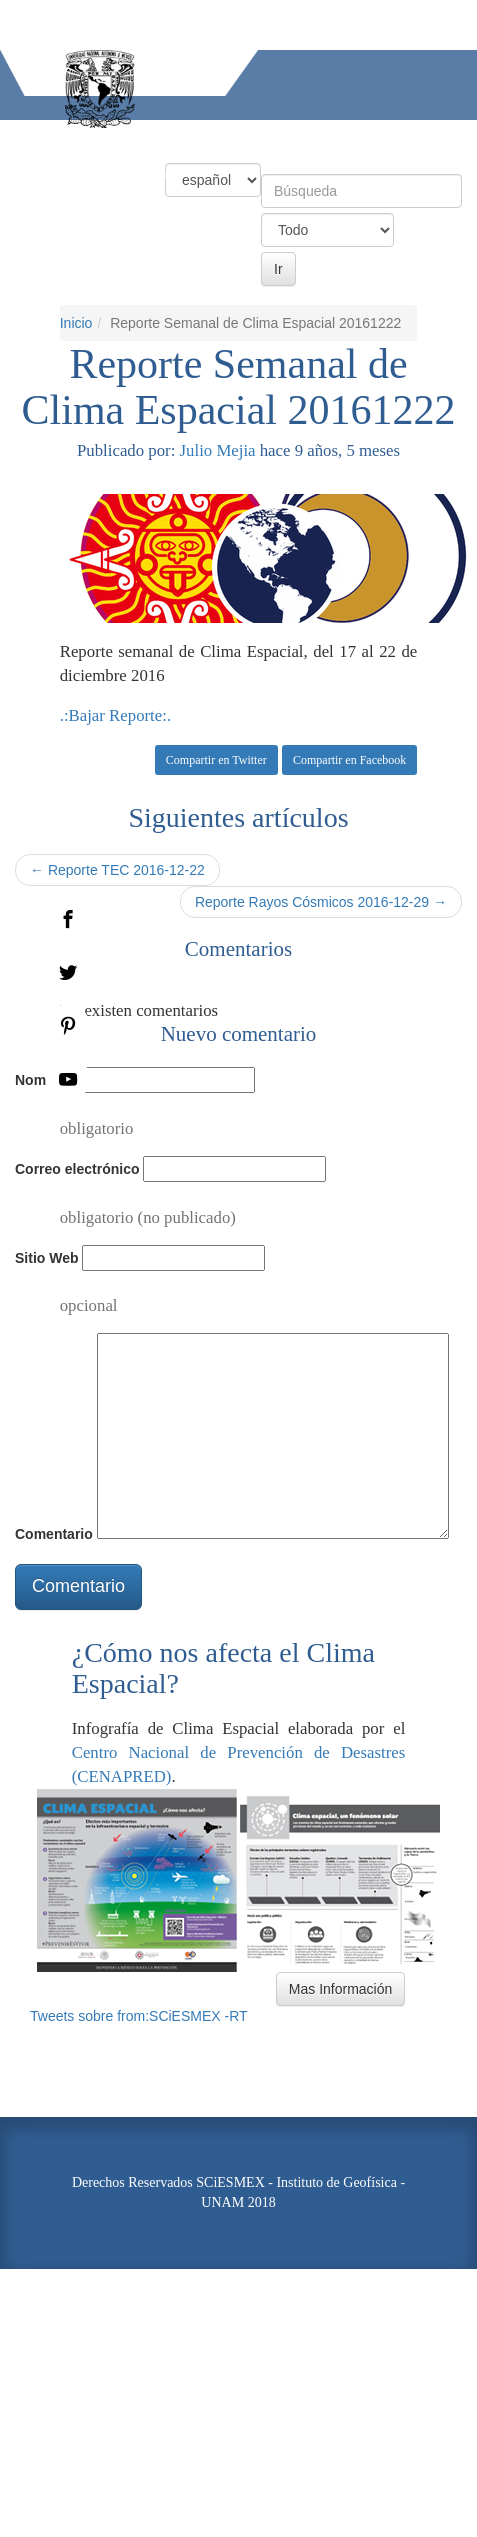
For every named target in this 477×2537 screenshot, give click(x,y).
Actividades (40, 172)
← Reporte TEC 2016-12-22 (117, 870)
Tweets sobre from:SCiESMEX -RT (139, 2016)
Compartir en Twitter (216, 760)
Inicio (19, 137)
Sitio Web (47, 1258)
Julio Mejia (218, 450)
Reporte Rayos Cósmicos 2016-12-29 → (321, 902)
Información (140, 172)
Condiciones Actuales (129, 137)
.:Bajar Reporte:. (115, 715)
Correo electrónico (77, 1169)
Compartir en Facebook (349, 760)
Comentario (54, 1534)
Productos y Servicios (293, 137)
